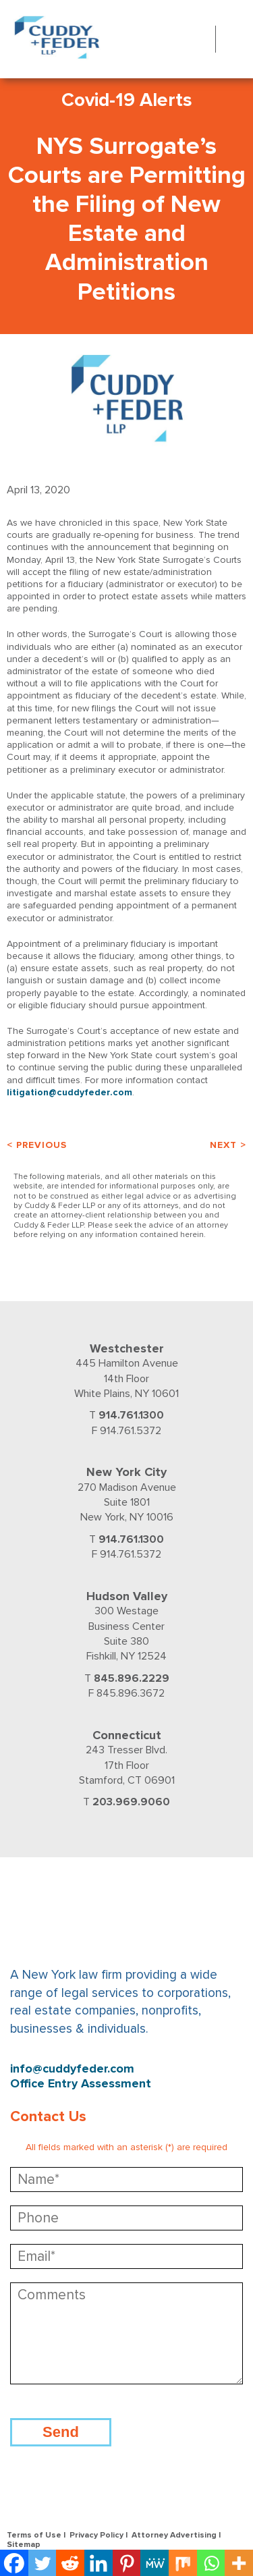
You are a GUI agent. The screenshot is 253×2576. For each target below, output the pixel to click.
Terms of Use (34, 2535)
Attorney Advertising (174, 2535)
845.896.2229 (131, 1678)
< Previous (37, 1145)
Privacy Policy (96, 2535)
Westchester (127, 1348)
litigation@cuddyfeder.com (69, 1092)
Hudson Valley (126, 1596)
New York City (126, 1471)
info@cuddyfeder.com (72, 2069)
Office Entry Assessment (80, 2084)
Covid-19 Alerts (126, 99)
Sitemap (23, 2545)
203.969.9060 (131, 1802)
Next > (228, 1145)
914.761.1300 (131, 1415)
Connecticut (126, 1735)
